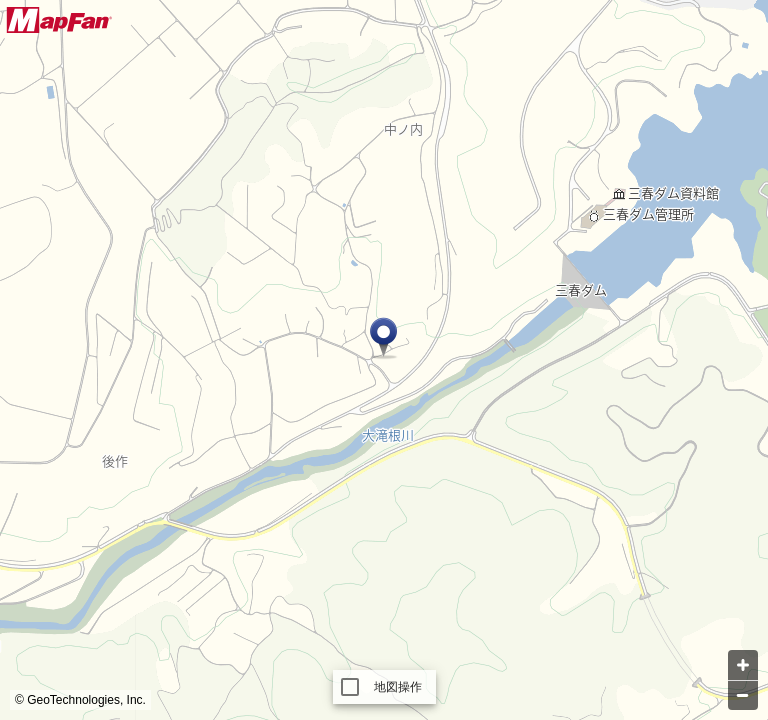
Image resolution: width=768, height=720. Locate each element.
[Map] (384, 360)
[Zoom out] (743, 695)
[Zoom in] (743, 665)
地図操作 (398, 687)
